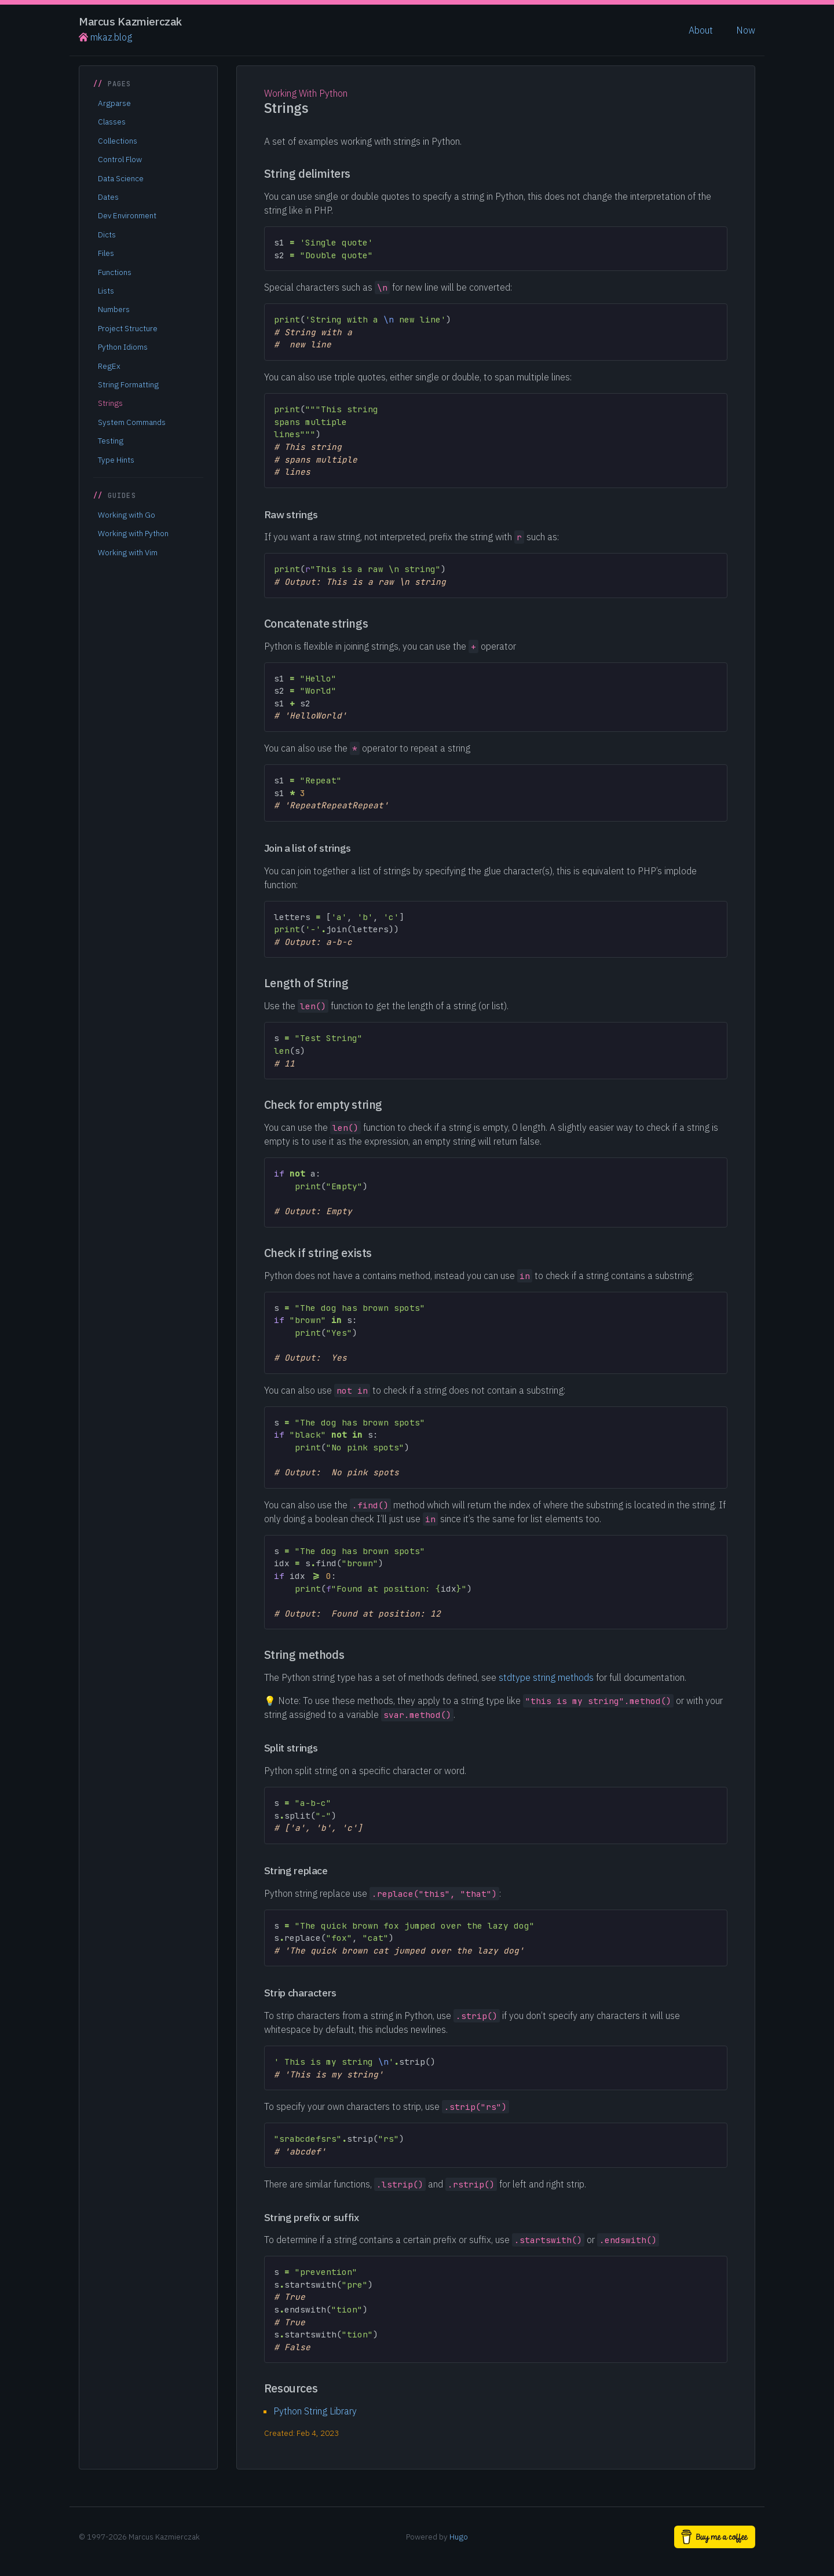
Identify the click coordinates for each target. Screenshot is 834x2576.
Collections (117, 140)
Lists (106, 290)
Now (745, 30)
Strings (110, 403)
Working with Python (133, 533)
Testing (110, 440)
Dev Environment (127, 215)
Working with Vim (128, 552)
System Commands (132, 422)
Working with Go (126, 515)
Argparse (114, 103)
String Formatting (128, 384)
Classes (112, 121)
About (701, 30)
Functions (114, 272)
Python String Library (315, 2411)
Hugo (458, 2536)
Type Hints (116, 460)
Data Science (121, 178)
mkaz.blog (105, 37)
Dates (108, 197)
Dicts (107, 234)
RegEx (109, 366)
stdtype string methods (546, 1677)
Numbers (114, 309)
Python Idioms (123, 347)
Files (106, 253)
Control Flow (120, 159)
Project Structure (128, 328)
